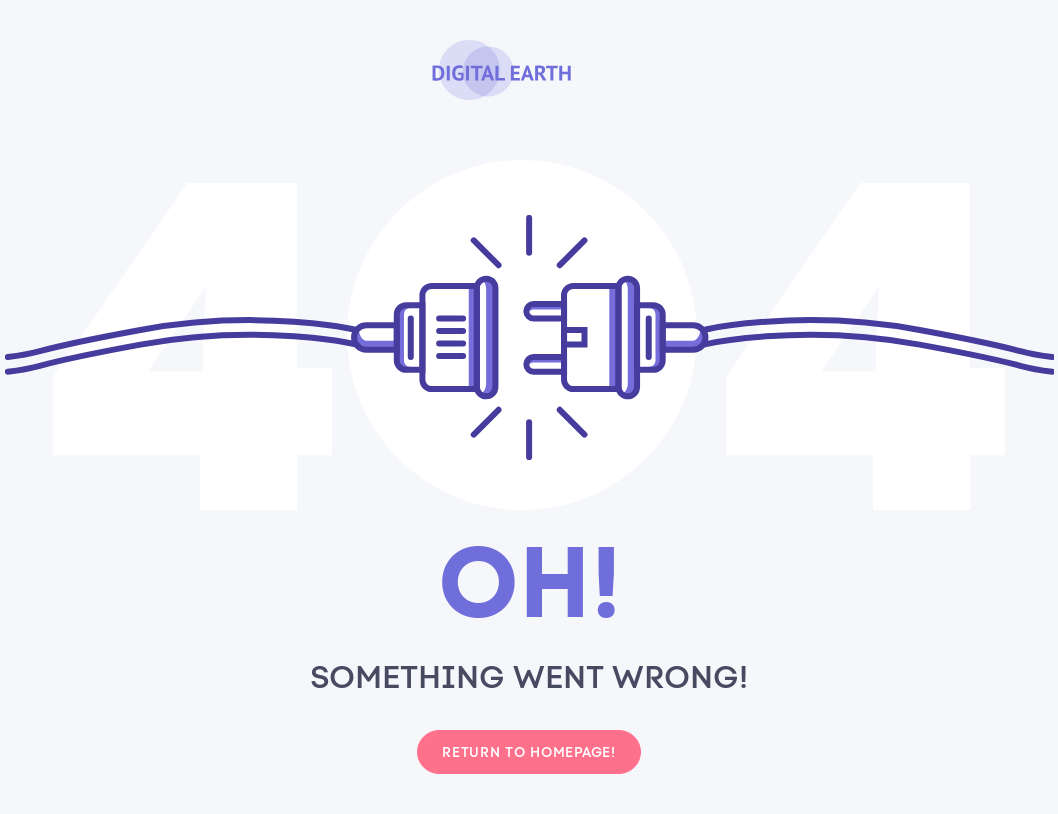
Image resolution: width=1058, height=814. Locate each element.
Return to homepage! (528, 752)
